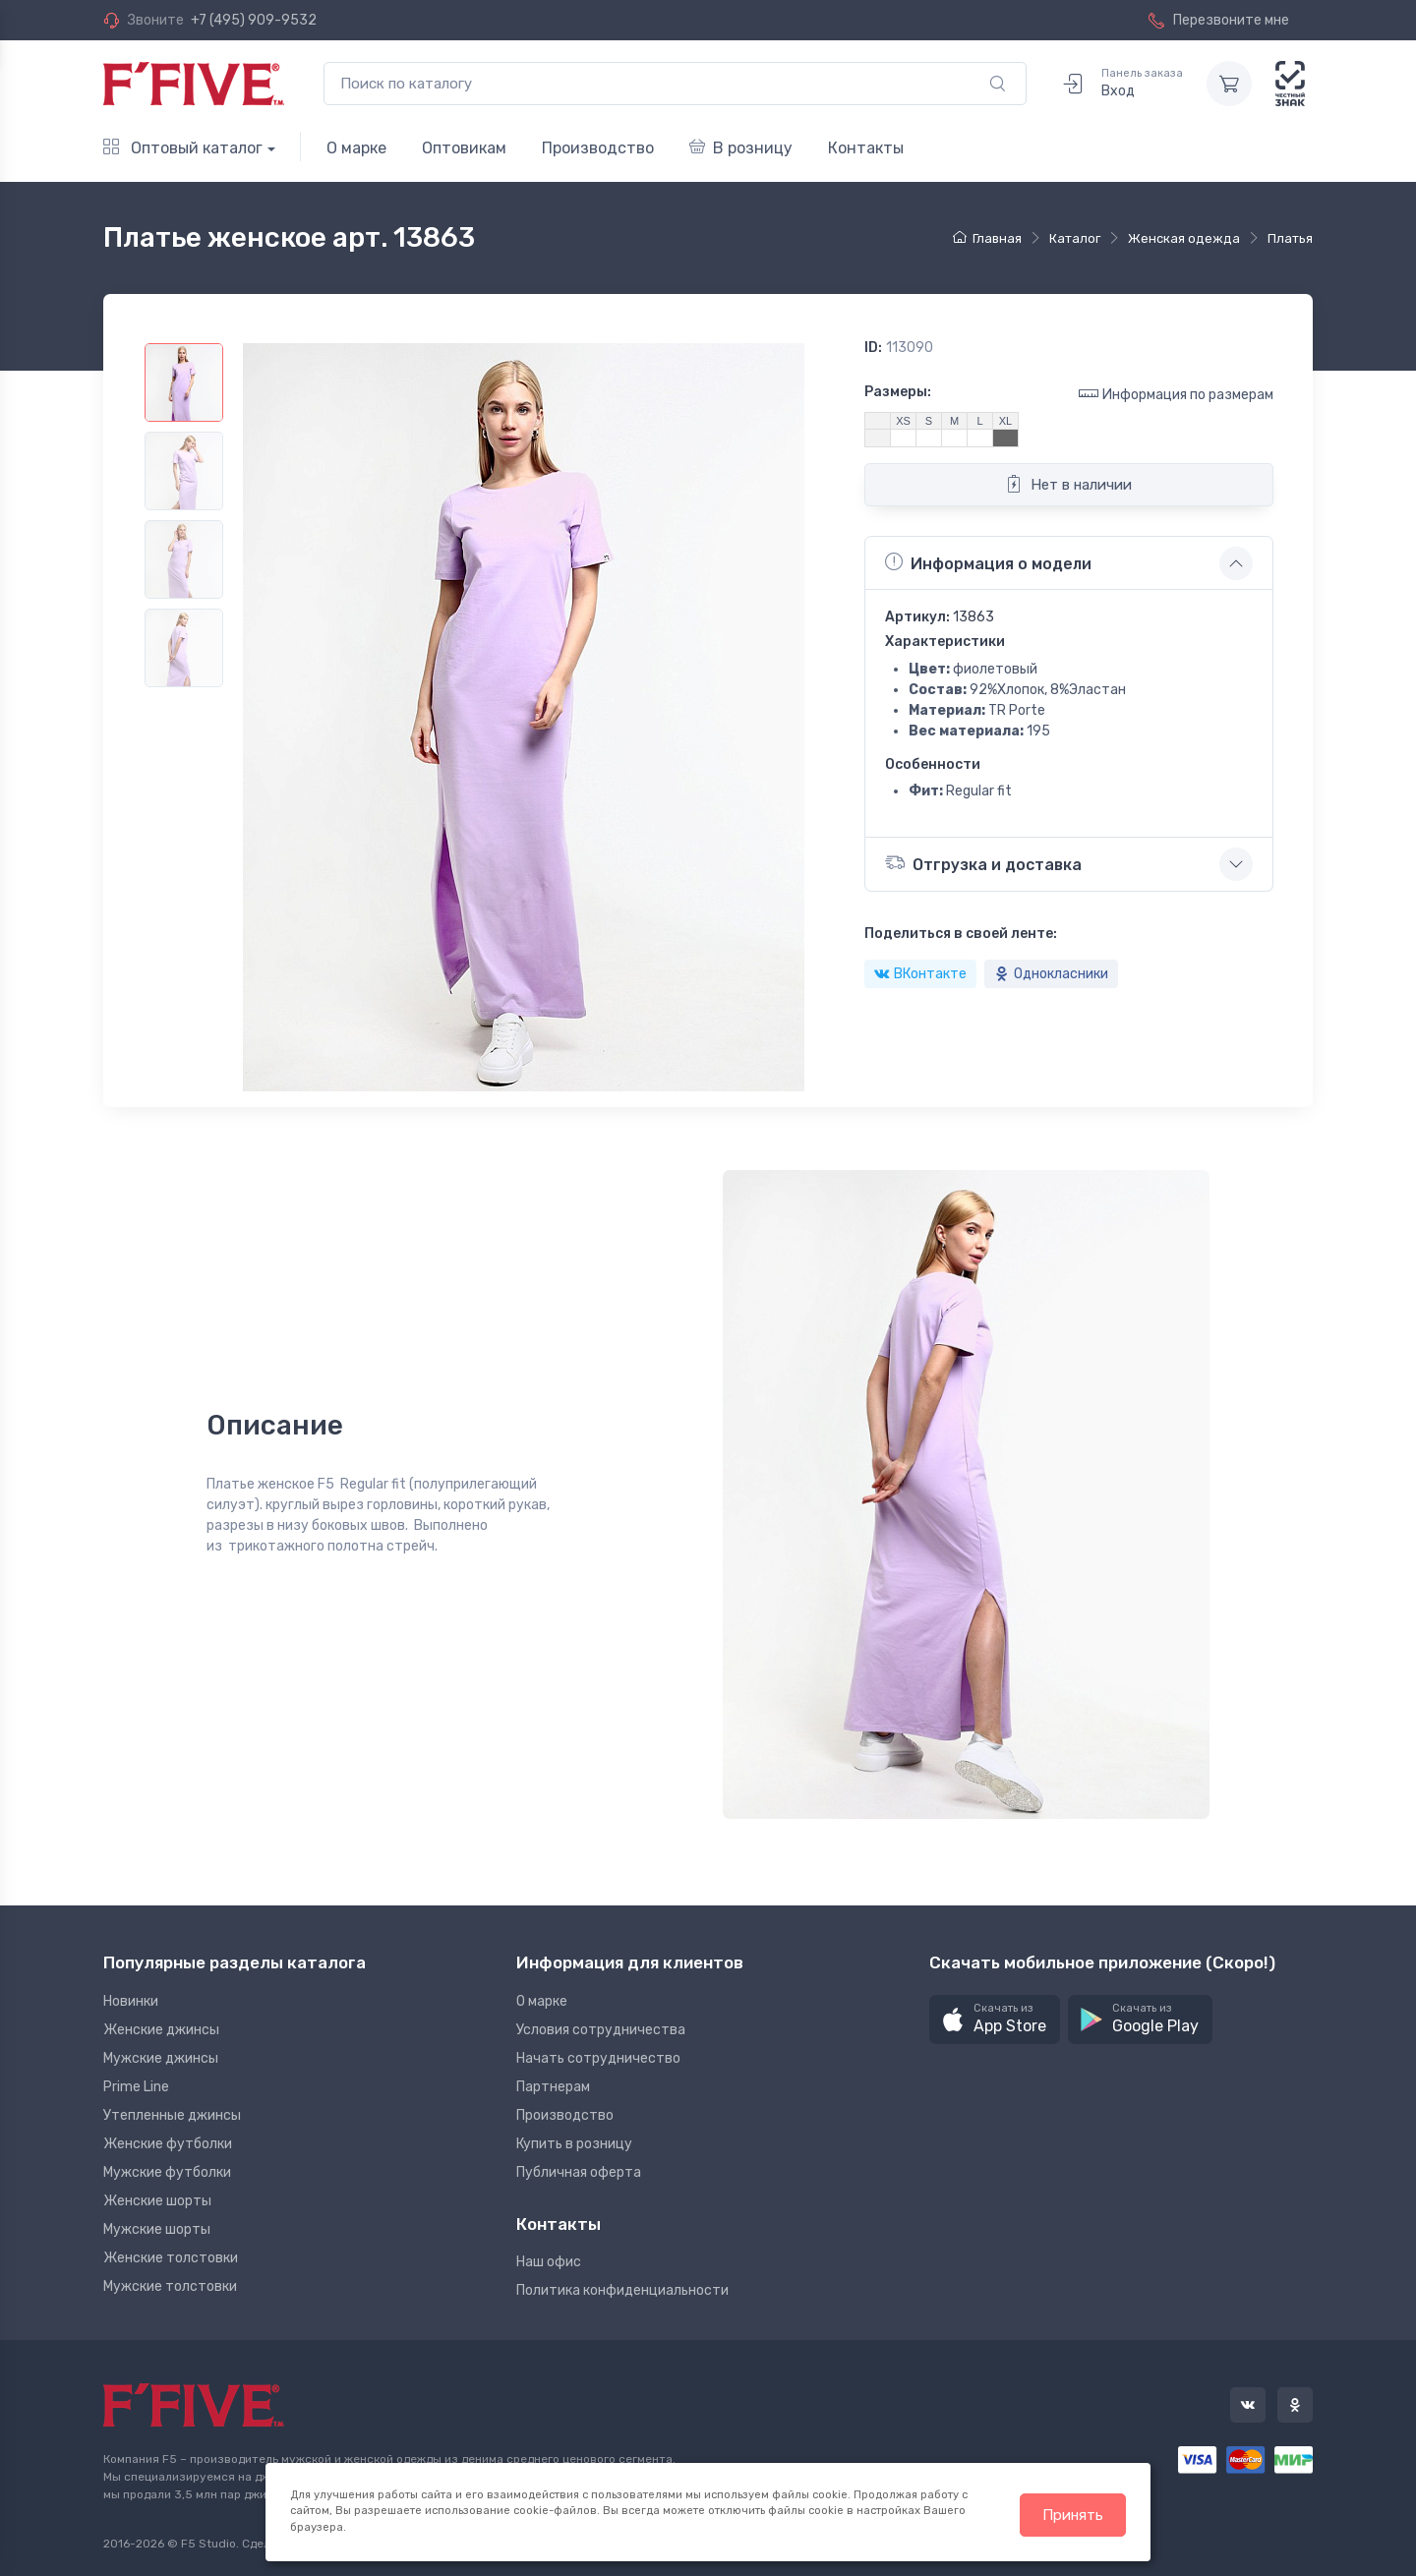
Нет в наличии (1068, 484)
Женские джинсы (161, 2029)
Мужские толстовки (170, 2286)
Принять (1072, 2515)
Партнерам (553, 2086)
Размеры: (897, 391)
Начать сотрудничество (598, 2058)
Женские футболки (167, 2144)
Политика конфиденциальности (622, 2290)
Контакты (866, 148)
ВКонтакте (920, 974)
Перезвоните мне (1219, 20)
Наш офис (548, 2262)
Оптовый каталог (183, 148)
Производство (598, 148)
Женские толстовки (170, 2258)
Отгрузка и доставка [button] (983, 862)
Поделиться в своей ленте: (960, 933)
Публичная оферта (578, 2172)
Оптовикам (464, 148)
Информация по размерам (1176, 393)
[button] (994, 2020)
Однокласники (1051, 974)
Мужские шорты (156, 2229)
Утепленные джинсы (172, 2115)
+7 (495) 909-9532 (254, 20)
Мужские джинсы (160, 2058)
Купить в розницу (574, 2144)
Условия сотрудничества (600, 2029)
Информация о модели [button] (988, 562)
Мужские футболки (167, 2172)
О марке (356, 148)
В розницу (741, 148)
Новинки (130, 2001)
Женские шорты (157, 2201)
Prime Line (136, 2086)
